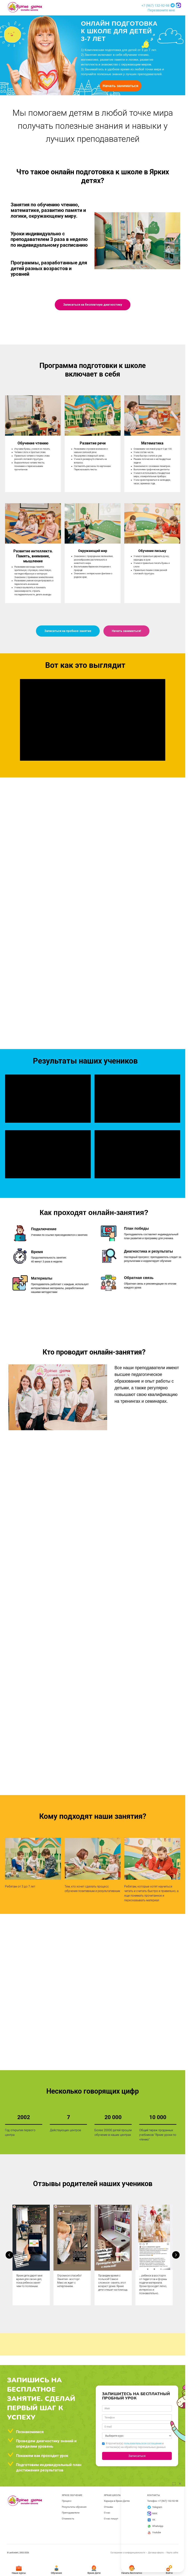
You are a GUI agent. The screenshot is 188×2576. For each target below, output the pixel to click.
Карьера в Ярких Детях (117, 2501)
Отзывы (108, 2506)
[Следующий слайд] (176, 2255)
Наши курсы (19, 2569)
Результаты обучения (74, 2506)
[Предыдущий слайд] (9, 2255)
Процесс (67, 2501)
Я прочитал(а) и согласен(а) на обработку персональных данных (134, 2445)
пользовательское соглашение (143, 2443)
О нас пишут (111, 2518)
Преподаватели (71, 2512)
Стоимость (68, 2518)
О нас (107, 2512)
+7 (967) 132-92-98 (155, 5)
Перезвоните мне (161, 10)
